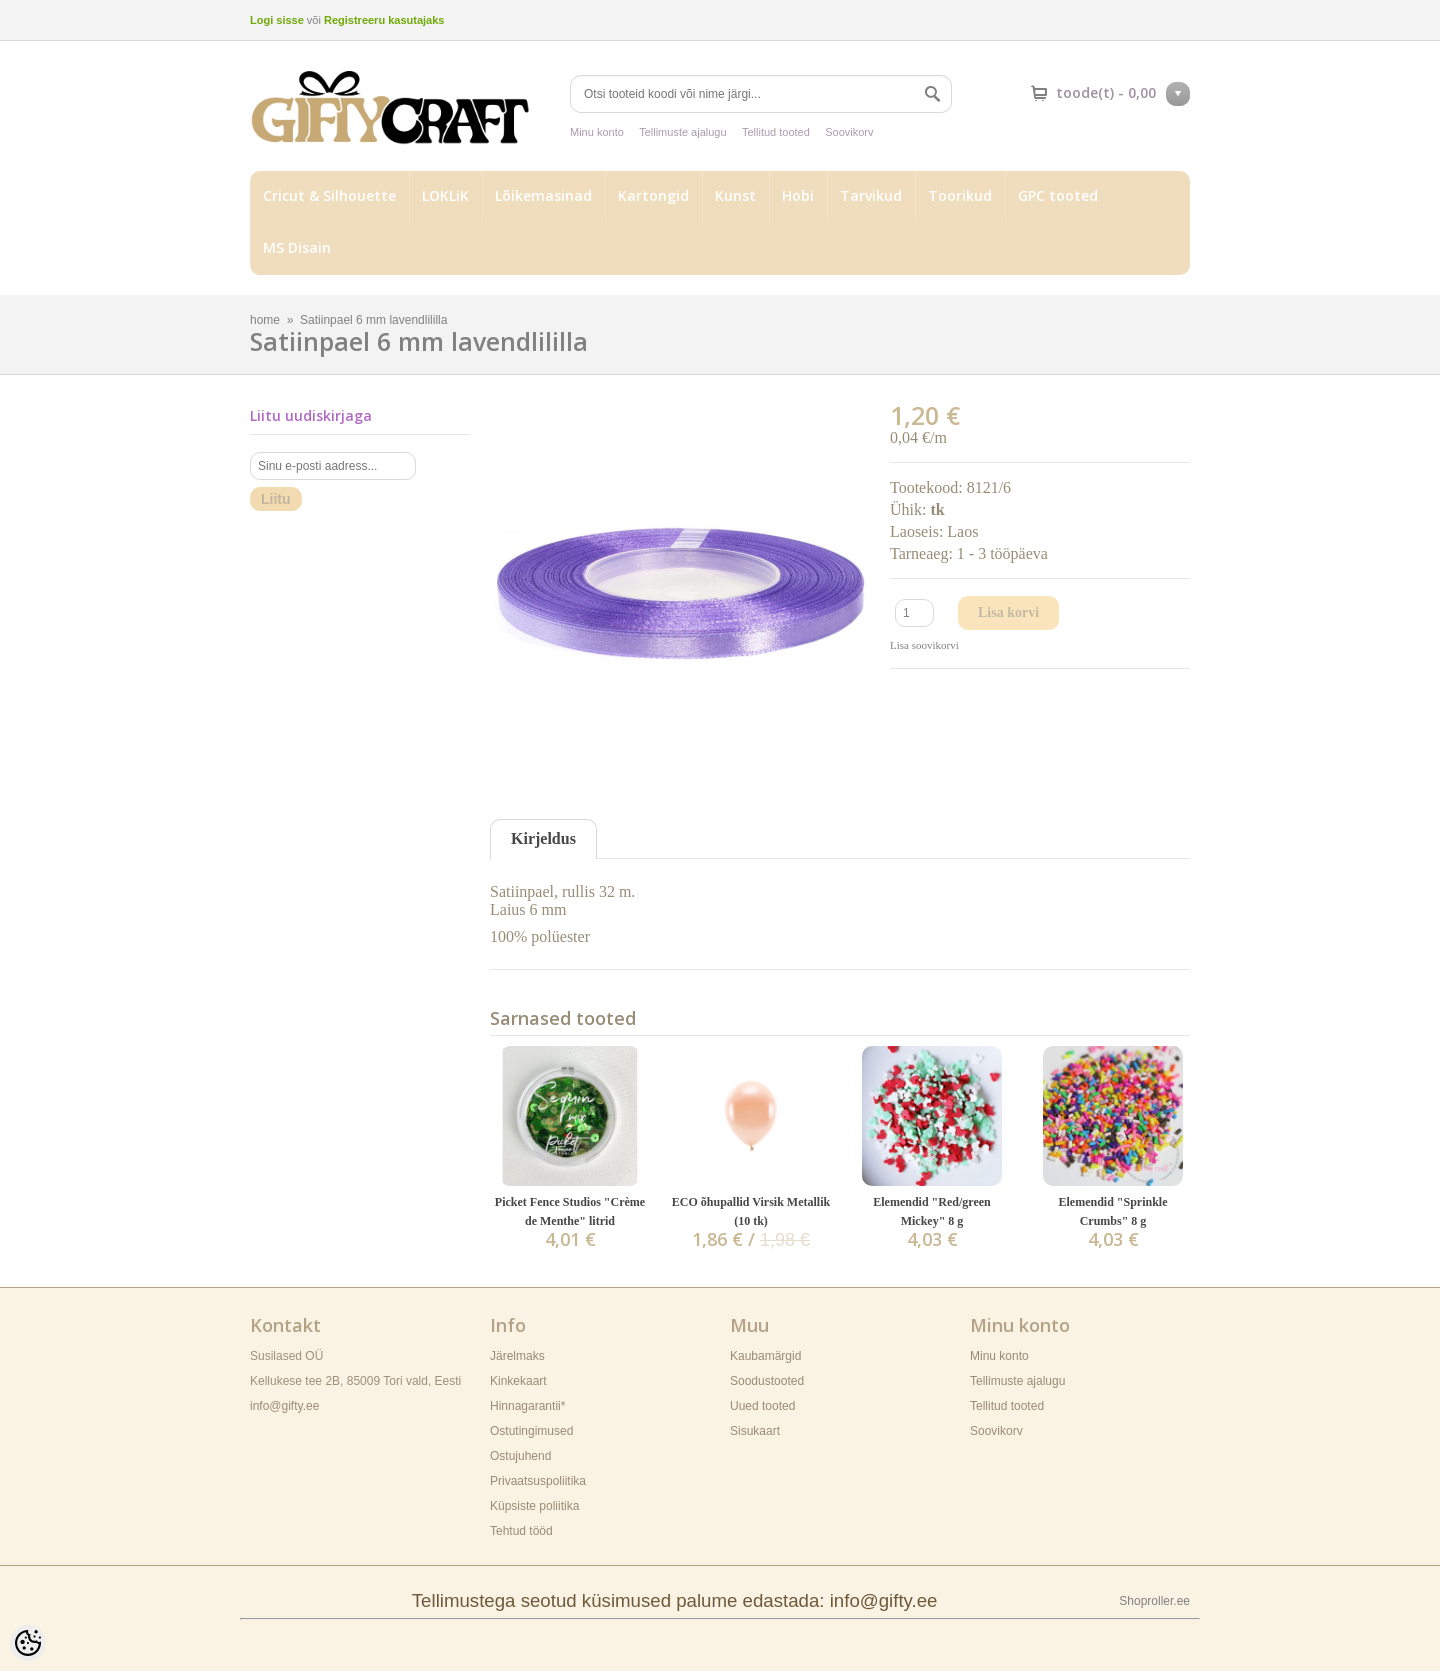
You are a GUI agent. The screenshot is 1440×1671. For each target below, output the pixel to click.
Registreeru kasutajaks (384, 20)
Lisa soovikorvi (924, 645)
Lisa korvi (1008, 612)
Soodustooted (767, 1381)
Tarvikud (871, 195)
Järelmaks (517, 1356)
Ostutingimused (531, 1431)
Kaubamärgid (765, 1356)
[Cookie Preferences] (28, 1643)
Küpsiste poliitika (534, 1506)
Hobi (798, 195)
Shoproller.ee (1154, 1601)
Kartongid (653, 195)
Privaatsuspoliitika (538, 1481)
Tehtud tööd (521, 1531)
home (265, 320)
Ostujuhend (520, 1456)
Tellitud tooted (776, 132)
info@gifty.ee (284, 1406)
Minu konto (597, 132)
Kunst (735, 195)
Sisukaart (755, 1431)
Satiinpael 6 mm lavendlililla (373, 320)
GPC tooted (1058, 195)
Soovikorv (849, 132)
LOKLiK (445, 195)
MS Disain (297, 247)
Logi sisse (277, 20)
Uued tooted (762, 1406)
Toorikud (960, 195)
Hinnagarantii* (527, 1406)
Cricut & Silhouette (329, 195)
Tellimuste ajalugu (682, 132)
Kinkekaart (518, 1381)
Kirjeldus (543, 838)
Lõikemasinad (543, 195)
